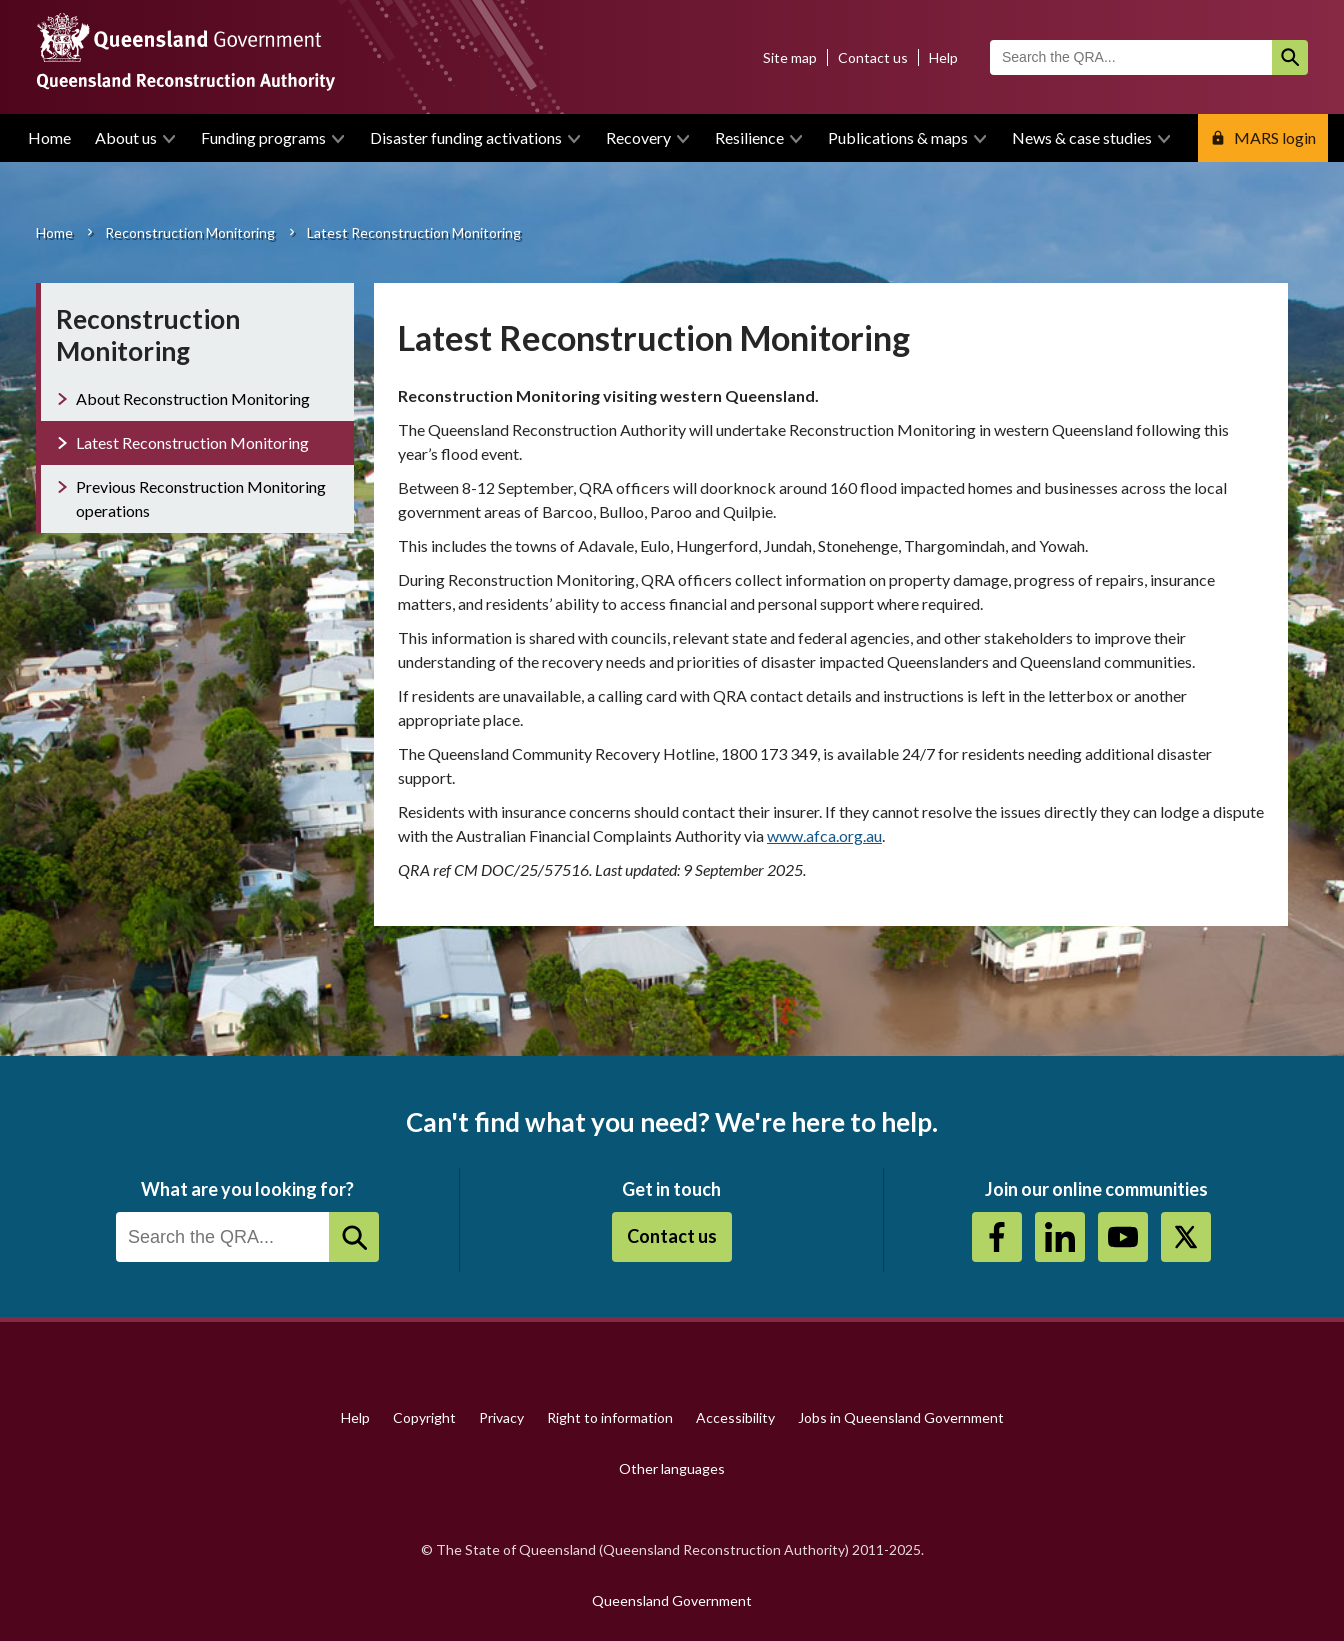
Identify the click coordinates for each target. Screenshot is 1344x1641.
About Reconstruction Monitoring (193, 398)
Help (943, 57)
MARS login (1275, 137)
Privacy (501, 1417)
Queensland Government (672, 1600)
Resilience (749, 137)
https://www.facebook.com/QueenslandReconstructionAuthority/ (997, 1237)
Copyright (424, 1417)
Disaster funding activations (466, 137)
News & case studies (1082, 137)
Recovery (638, 137)
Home (49, 137)
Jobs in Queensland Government (901, 1417)
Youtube (1123, 1237)
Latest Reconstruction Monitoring (192, 442)
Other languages (672, 1468)
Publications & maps (898, 137)
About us (126, 137)
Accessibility (735, 1417)
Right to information (610, 1417)
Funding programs (263, 137)
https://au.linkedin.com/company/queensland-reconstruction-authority (1060, 1237)
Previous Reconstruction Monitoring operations (201, 498)
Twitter (1186, 1237)
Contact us (873, 57)
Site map (790, 57)
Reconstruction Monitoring (190, 232)
